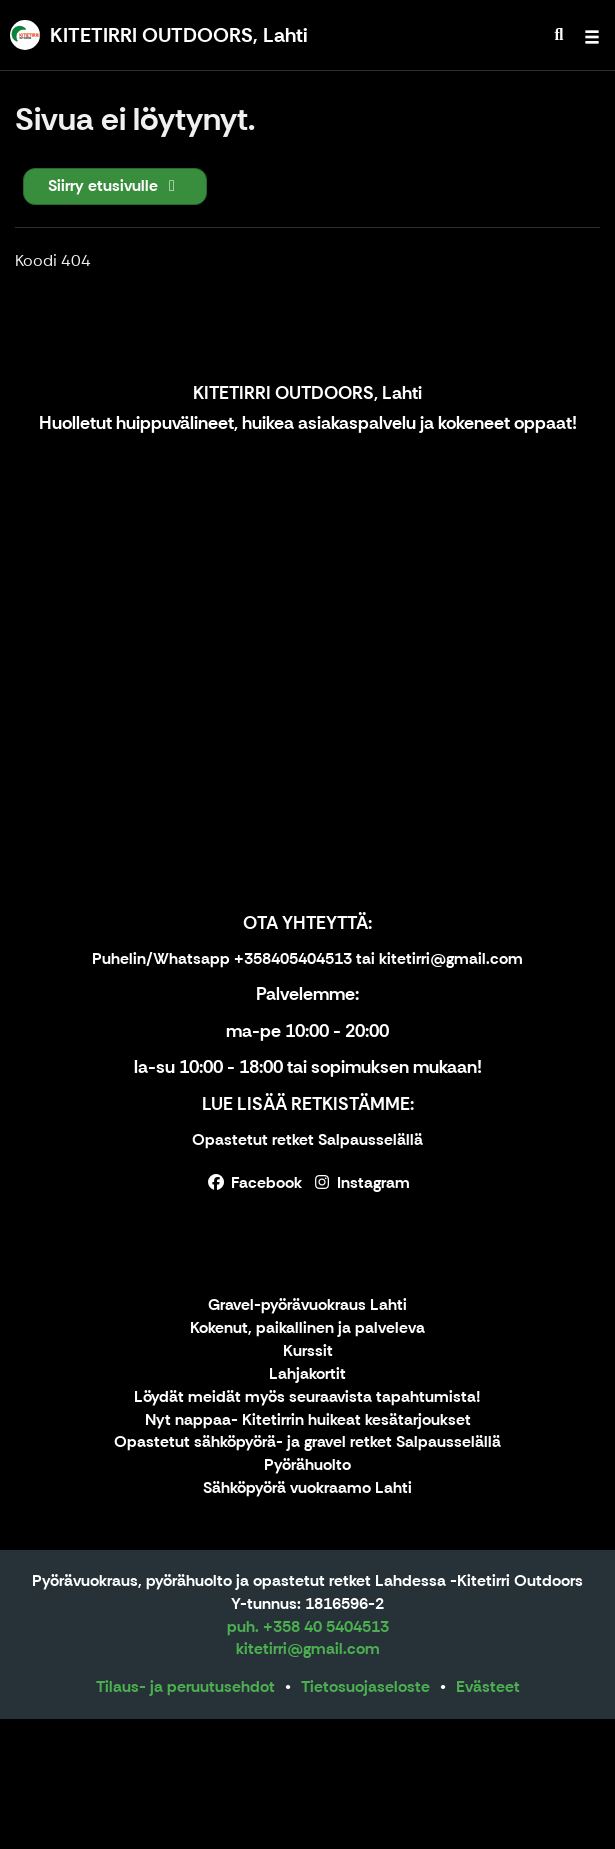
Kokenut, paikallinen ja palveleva (307, 1328)
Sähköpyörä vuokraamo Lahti (307, 1488)
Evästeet (488, 1686)
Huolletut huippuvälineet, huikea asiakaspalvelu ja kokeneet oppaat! (308, 423)
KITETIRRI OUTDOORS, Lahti (307, 393)
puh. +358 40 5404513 (308, 1626)
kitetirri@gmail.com (308, 1648)
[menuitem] (559, 35)
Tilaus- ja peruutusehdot (185, 1686)
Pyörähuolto (307, 1465)
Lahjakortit (307, 1374)
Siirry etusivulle (115, 185)
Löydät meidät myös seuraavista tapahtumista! (307, 1397)
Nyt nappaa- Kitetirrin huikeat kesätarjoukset (308, 1420)
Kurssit (308, 1351)
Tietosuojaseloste (365, 1686)
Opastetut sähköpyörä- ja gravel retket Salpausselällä (307, 1442)
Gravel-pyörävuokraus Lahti (307, 1305)
